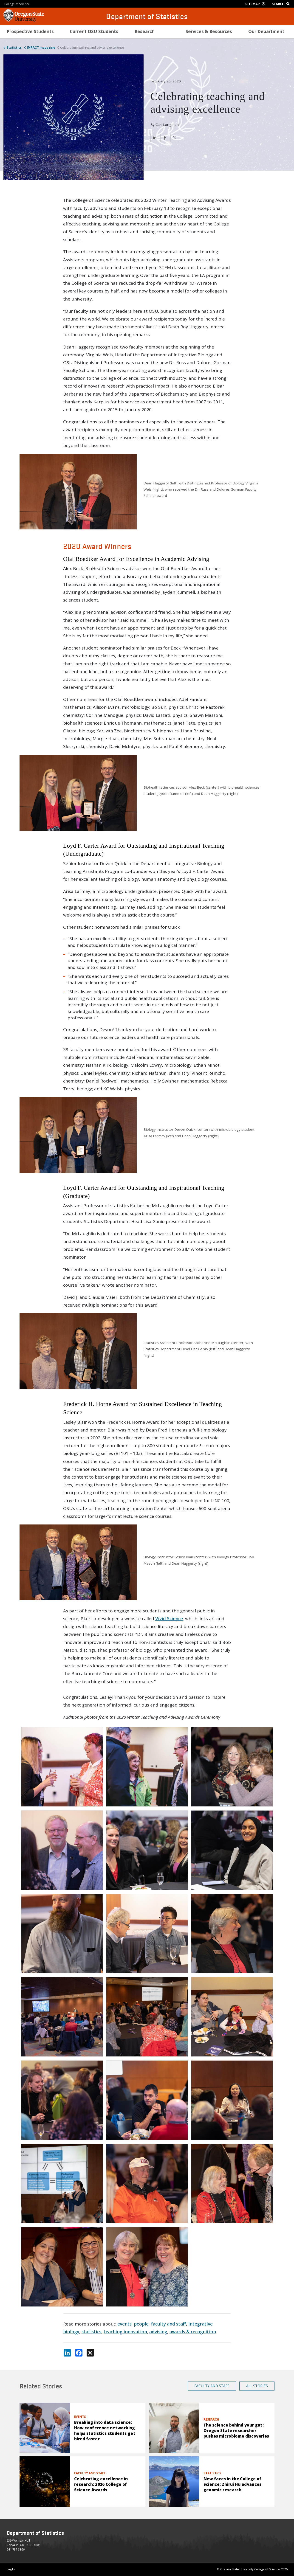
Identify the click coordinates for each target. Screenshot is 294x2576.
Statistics (14, 47)
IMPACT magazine (41, 47)
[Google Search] (281, 4)
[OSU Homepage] (23, 21)
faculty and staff (168, 2324)
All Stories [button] (257, 2385)
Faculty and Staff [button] (211, 2385)
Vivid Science (169, 1619)
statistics (91, 2332)
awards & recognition (193, 2332)
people (141, 2324)
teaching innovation (125, 2332)
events (124, 2324)
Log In (11, 2569)
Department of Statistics (147, 16)
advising (158, 2332)
